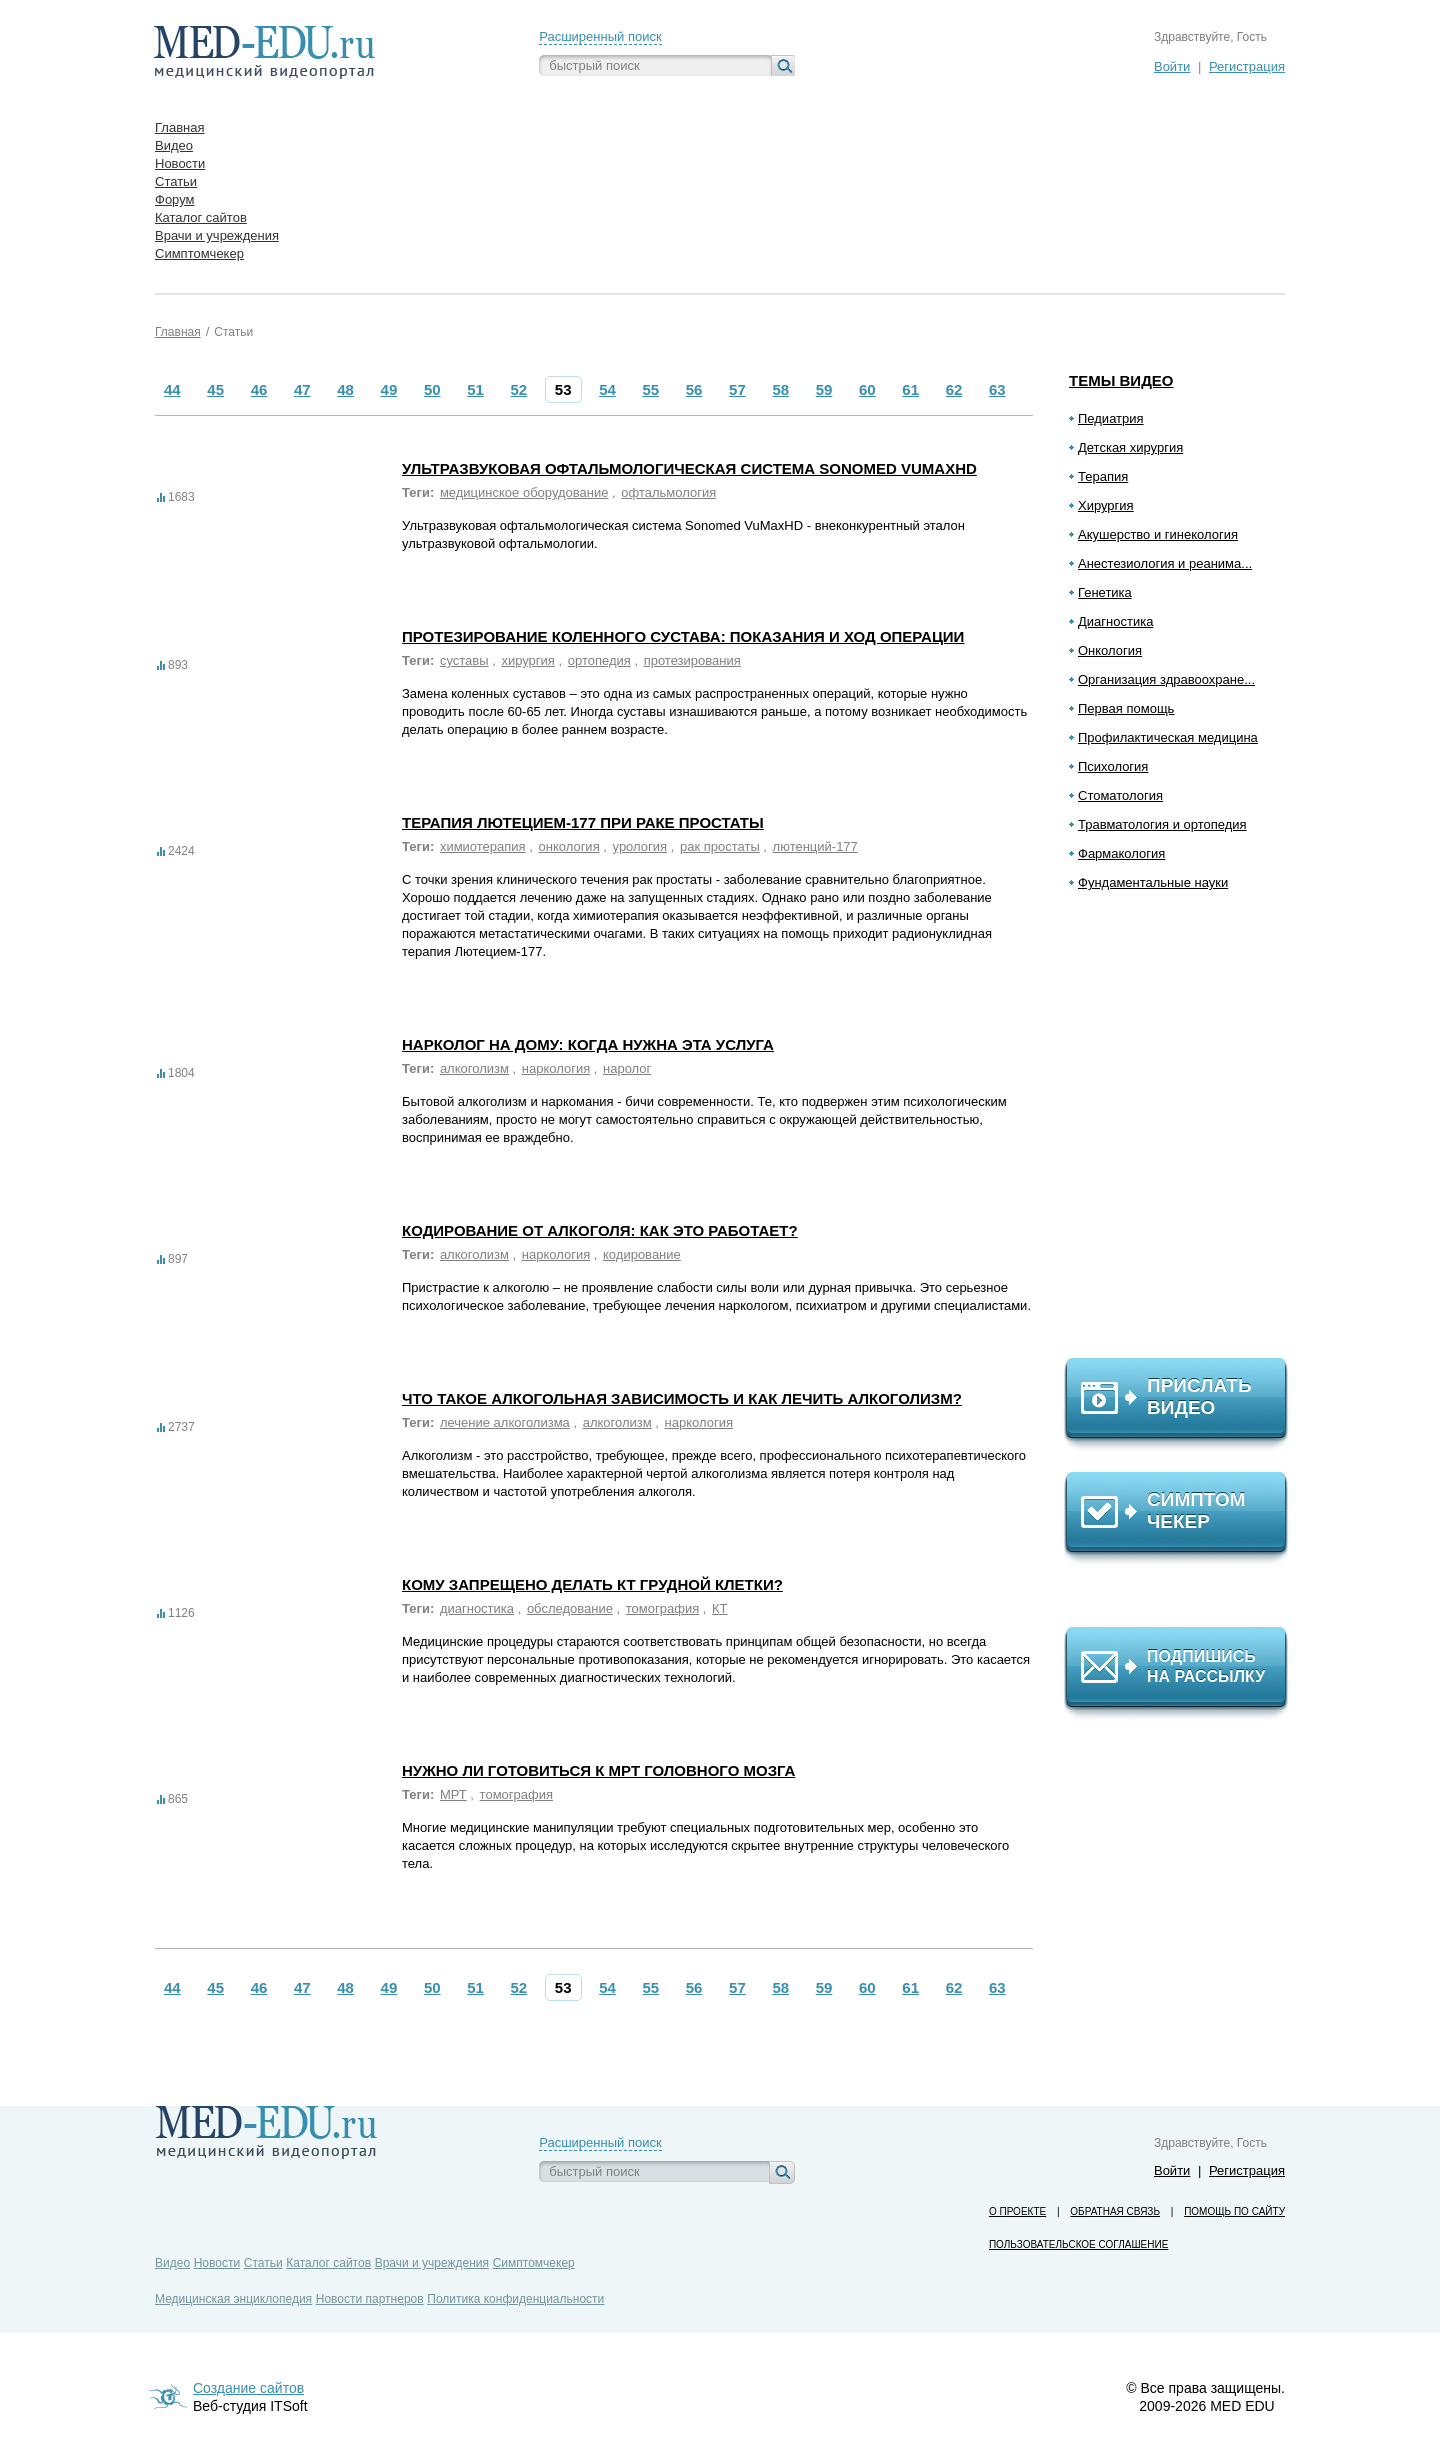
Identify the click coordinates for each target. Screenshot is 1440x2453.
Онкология (1110, 650)
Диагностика (1115, 621)
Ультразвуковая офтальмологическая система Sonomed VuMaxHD (689, 468)
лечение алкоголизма (505, 1422)
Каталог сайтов (328, 2263)
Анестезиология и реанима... (1165, 563)
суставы (464, 660)
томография (662, 1608)
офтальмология (668, 492)
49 (389, 389)
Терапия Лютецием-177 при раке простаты (583, 822)
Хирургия (1106, 505)
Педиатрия (1111, 418)
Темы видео (1121, 380)
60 (867, 389)
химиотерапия (483, 846)
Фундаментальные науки (1153, 882)
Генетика (1105, 592)
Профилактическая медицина (1168, 737)
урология (640, 846)
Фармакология (1121, 853)
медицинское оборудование (524, 492)
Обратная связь (1115, 2211)
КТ (720, 1608)
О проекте (1017, 2211)
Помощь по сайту (1234, 2211)
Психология (1113, 766)
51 (475, 389)
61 (910, 389)
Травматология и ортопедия (1162, 824)
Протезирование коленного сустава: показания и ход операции (683, 636)
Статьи (233, 332)
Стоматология (1120, 795)
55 (650, 389)
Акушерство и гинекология (1158, 534)
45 (215, 389)
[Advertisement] (1185, 1133)
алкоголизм (474, 1068)
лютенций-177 (815, 846)
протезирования (692, 660)
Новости (217, 2263)
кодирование (642, 1254)
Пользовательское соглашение (1078, 2244)
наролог (627, 1068)
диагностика (477, 1608)
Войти (1172, 66)
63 (997, 389)
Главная (178, 332)
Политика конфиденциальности (515, 2299)
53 (563, 389)
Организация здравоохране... (1166, 679)
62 (954, 389)
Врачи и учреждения (432, 2263)
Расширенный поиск (600, 36)
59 (824, 389)
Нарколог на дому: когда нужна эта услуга (588, 1044)
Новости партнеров (370, 2299)
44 (172, 389)
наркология (556, 1068)
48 (345, 389)
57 (737, 389)
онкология (568, 846)
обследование (570, 1608)
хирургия (527, 660)
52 (519, 389)
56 (694, 389)
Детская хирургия (1130, 447)
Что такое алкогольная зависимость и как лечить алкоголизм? (682, 1398)
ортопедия (599, 660)
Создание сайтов (248, 2388)
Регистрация (1247, 66)
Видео (172, 2263)
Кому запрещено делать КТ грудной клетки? (592, 1584)
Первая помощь (1126, 708)
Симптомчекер (534, 2263)
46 (259, 389)
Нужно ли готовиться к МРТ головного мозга (598, 1770)
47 (302, 389)
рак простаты (720, 846)
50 (432, 389)
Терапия (1103, 476)
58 (780, 389)
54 (607, 389)
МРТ (453, 1794)
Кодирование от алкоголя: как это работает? (600, 1230)
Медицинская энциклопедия (233, 2299)
